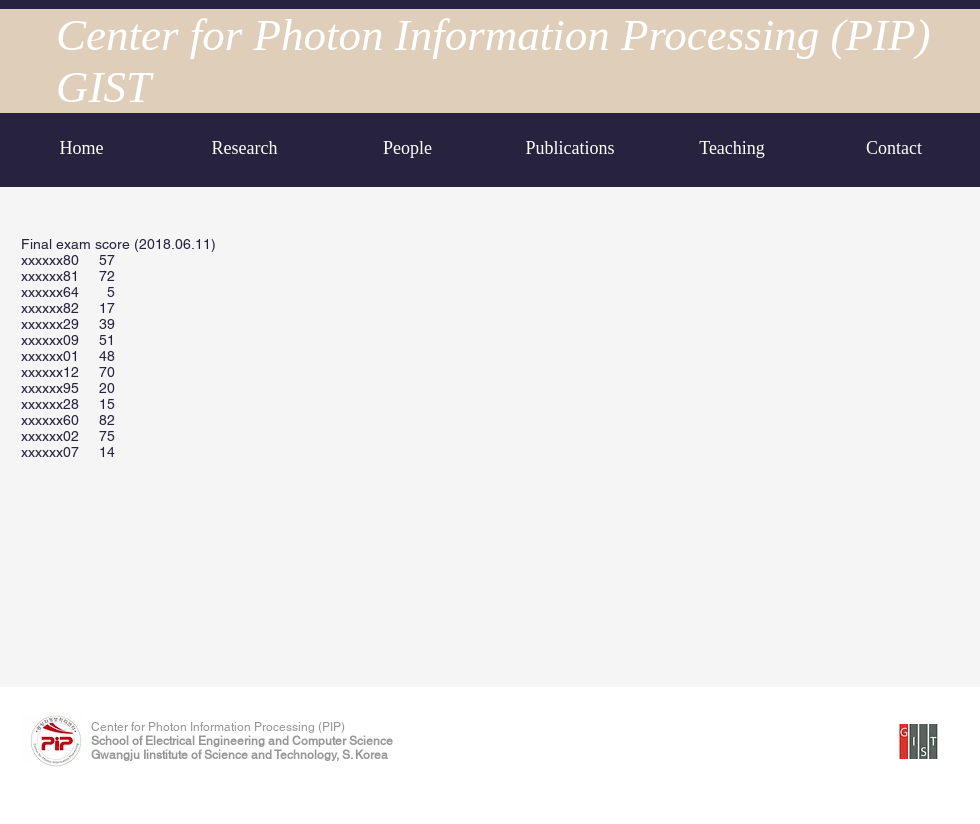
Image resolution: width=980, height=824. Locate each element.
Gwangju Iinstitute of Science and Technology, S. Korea (239, 755)
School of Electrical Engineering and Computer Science (242, 741)
